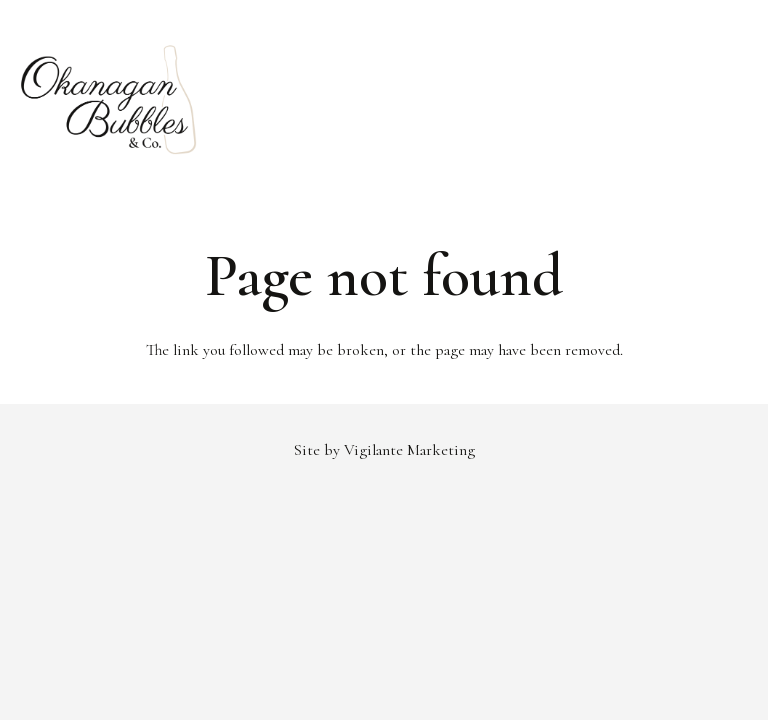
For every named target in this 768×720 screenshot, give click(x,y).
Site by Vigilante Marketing (384, 450)
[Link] (109, 100)
